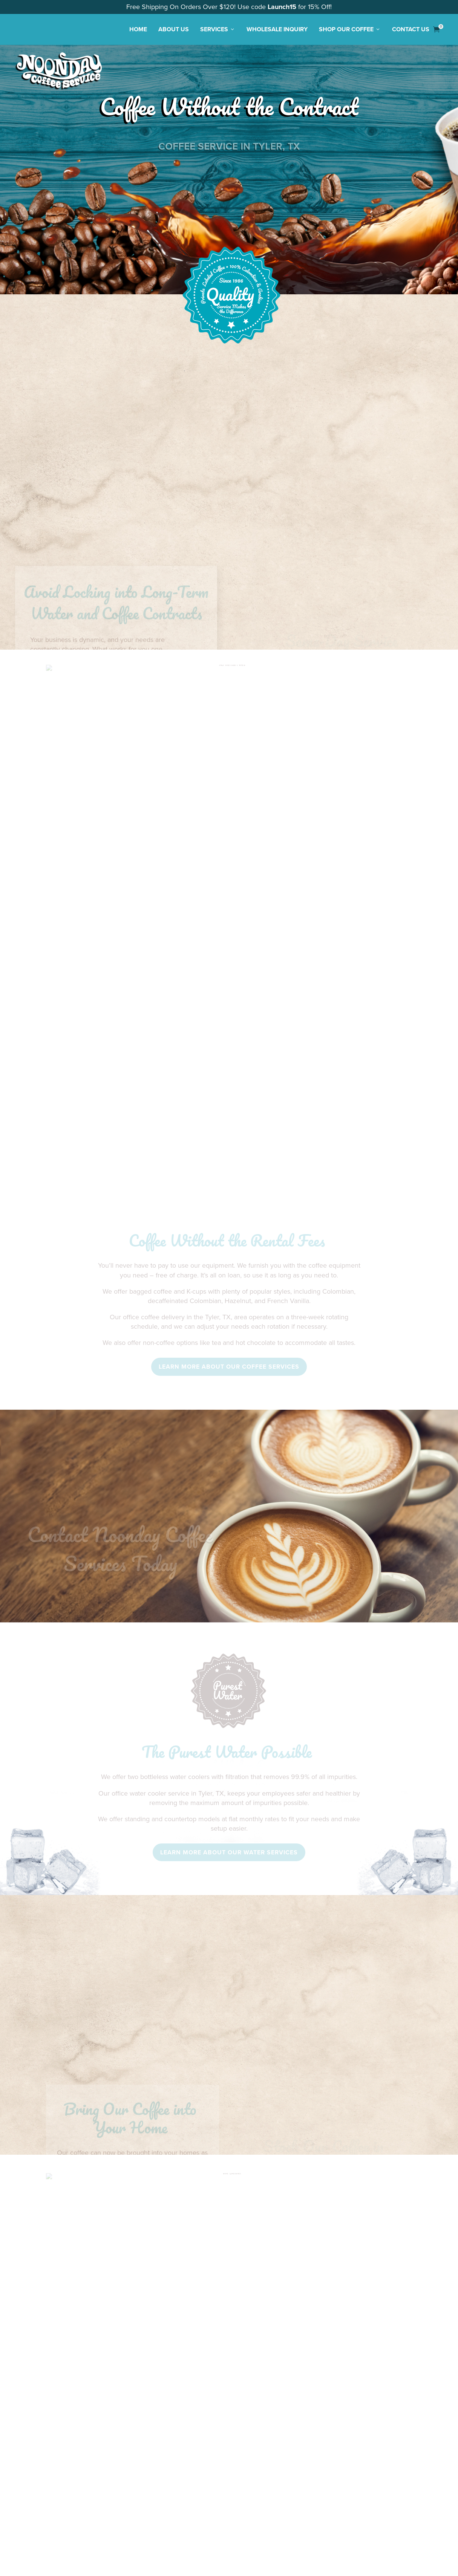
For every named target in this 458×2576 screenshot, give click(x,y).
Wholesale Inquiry (277, 29)
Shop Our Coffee (350, 29)
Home (138, 29)
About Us (173, 29)
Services (217, 29)
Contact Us (410, 29)
